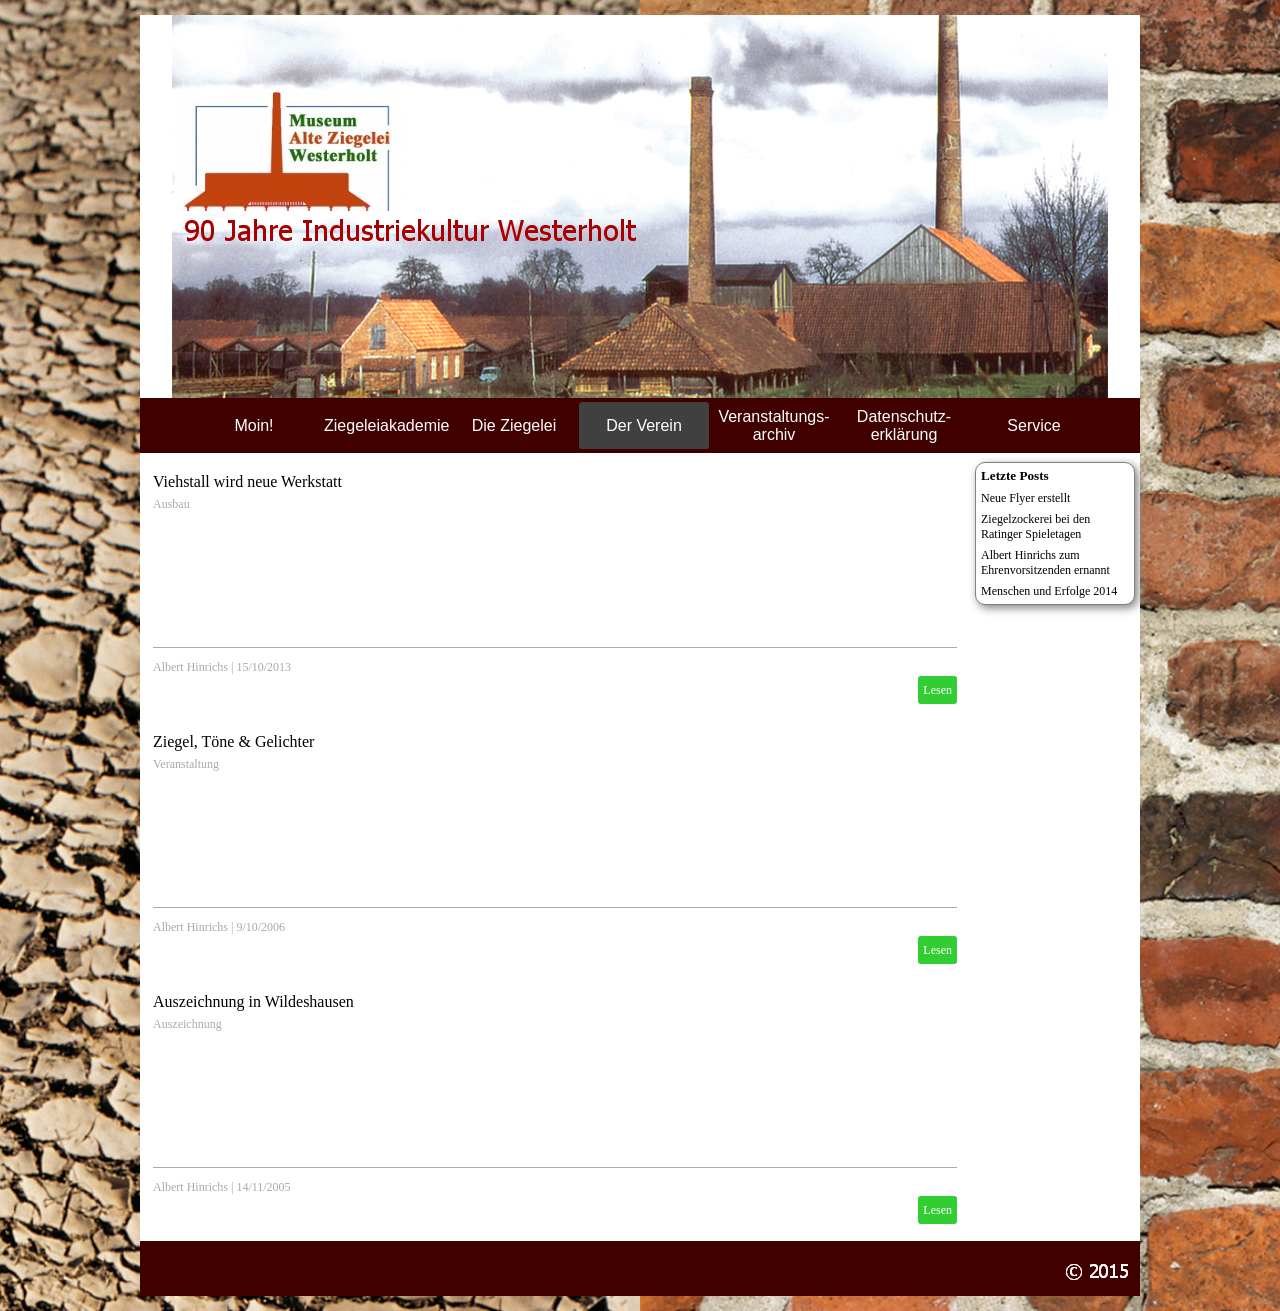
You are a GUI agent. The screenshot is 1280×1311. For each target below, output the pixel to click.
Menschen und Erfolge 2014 (1049, 591)
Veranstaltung (186, 764)
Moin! (253, 425)
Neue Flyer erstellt (1025, 498)
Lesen (937, 690)
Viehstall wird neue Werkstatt (247, 481)
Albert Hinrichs (190, 667)
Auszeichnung (187, 1024)
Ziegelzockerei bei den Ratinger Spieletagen (1035, 526)
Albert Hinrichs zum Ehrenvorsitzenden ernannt (1045, 562)
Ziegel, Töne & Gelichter (233, 741)
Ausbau (171, 504)
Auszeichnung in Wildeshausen (253, 1001)
